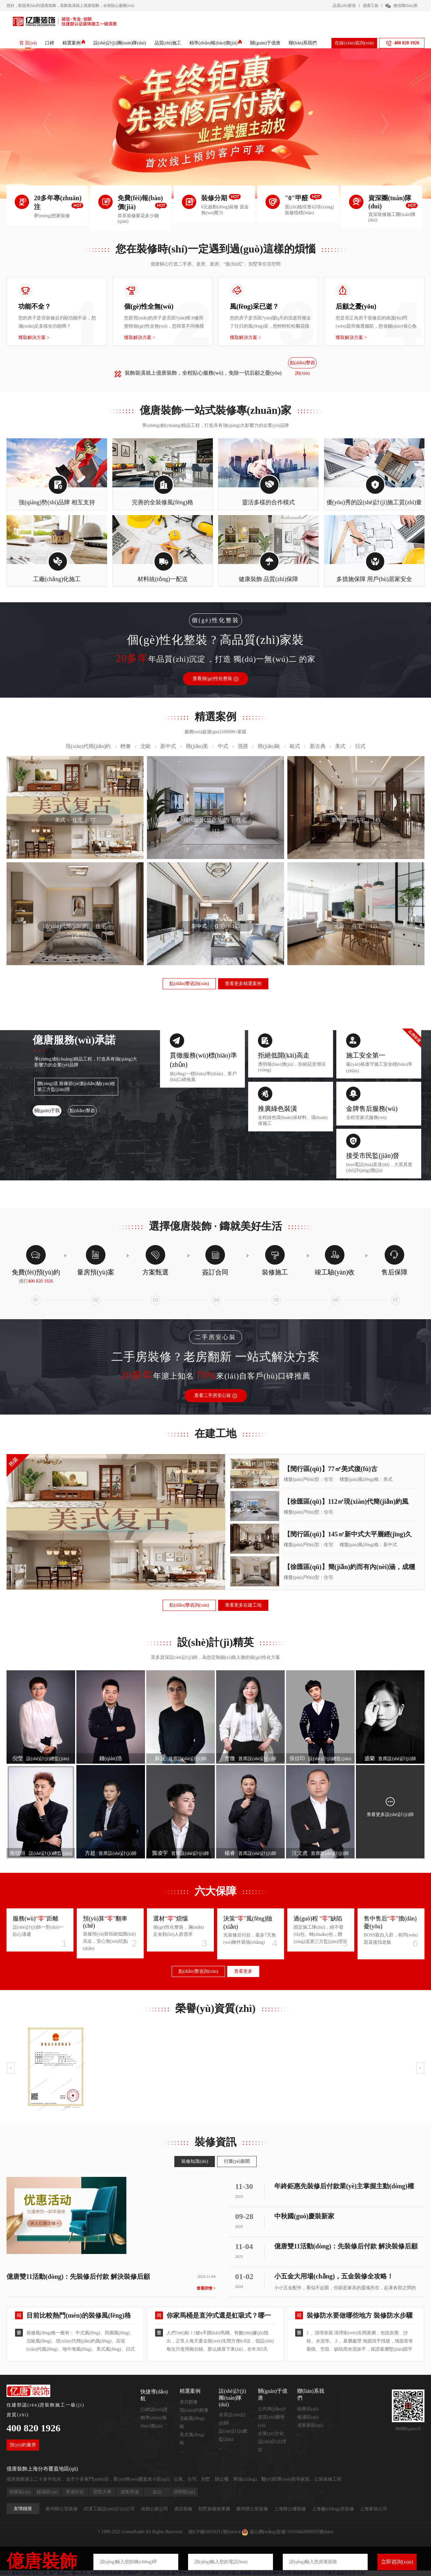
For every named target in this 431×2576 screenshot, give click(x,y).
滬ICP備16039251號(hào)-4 (214, 2531)
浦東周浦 (129, 2491)
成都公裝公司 (154, 2508)
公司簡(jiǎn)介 (272, 2408)
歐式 (295, 746)
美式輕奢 (189, 2402)
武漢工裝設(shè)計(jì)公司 (109, 2508)
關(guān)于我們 (47, 1112)
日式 (360, 746)
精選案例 (73, 43)
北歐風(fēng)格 (192, 2422)
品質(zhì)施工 (167, 43)
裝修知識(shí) (194, 2161)
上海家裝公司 (373, 2508)
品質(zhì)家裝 (344, 5)
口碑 (49, 43)
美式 (340, 746)
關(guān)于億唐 (265, 43)
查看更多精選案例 (243, 983)
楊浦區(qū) (307, 2417)
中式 (223, 746)
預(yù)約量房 (23, 2444)
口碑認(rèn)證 (154, 2409)
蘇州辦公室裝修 (62, 2508)
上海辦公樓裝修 (290, 2508)
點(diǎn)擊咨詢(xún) (302, 364)
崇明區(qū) (184, 2491)
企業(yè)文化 (271, 2433)
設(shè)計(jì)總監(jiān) (233, 2435)
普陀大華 (102, 2491)
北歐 (145, 746)
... (181, 2451)
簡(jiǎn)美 (197, 746)
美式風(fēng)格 (192, 2438)
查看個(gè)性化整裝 (215, 678)
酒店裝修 (183, 2508)
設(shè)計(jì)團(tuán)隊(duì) (119, 43)
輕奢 (125, 746)
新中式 (168, 746)
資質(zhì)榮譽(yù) (271, 2421)
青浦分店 (75, 2491)
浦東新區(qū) (310, 2425)
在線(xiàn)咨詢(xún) (354, 43)
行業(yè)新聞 (237, 2161)
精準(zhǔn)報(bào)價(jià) (215, 43)
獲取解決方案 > (33, 337)
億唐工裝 (370, 5)
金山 (157, 2491)
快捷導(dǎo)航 (154, 2395)
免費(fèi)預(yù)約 (36, 1272)
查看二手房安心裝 (215, 1395)
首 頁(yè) (28, 43)
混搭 (243, 746)
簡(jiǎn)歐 (269, 746)
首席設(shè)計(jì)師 (232, 2418)
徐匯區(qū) (307, 2408)
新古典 (318, 746)
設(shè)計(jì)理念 (272, 2445)
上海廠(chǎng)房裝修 (333, 2508)
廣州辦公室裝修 (252, 2508)
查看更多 (243, 1971)
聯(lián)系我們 (303, 43)
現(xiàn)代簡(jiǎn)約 (88, 746)
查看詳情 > (206, 2288)
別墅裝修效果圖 (214, 2508)
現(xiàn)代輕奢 (194, 2410)
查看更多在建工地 (243, 1605)
